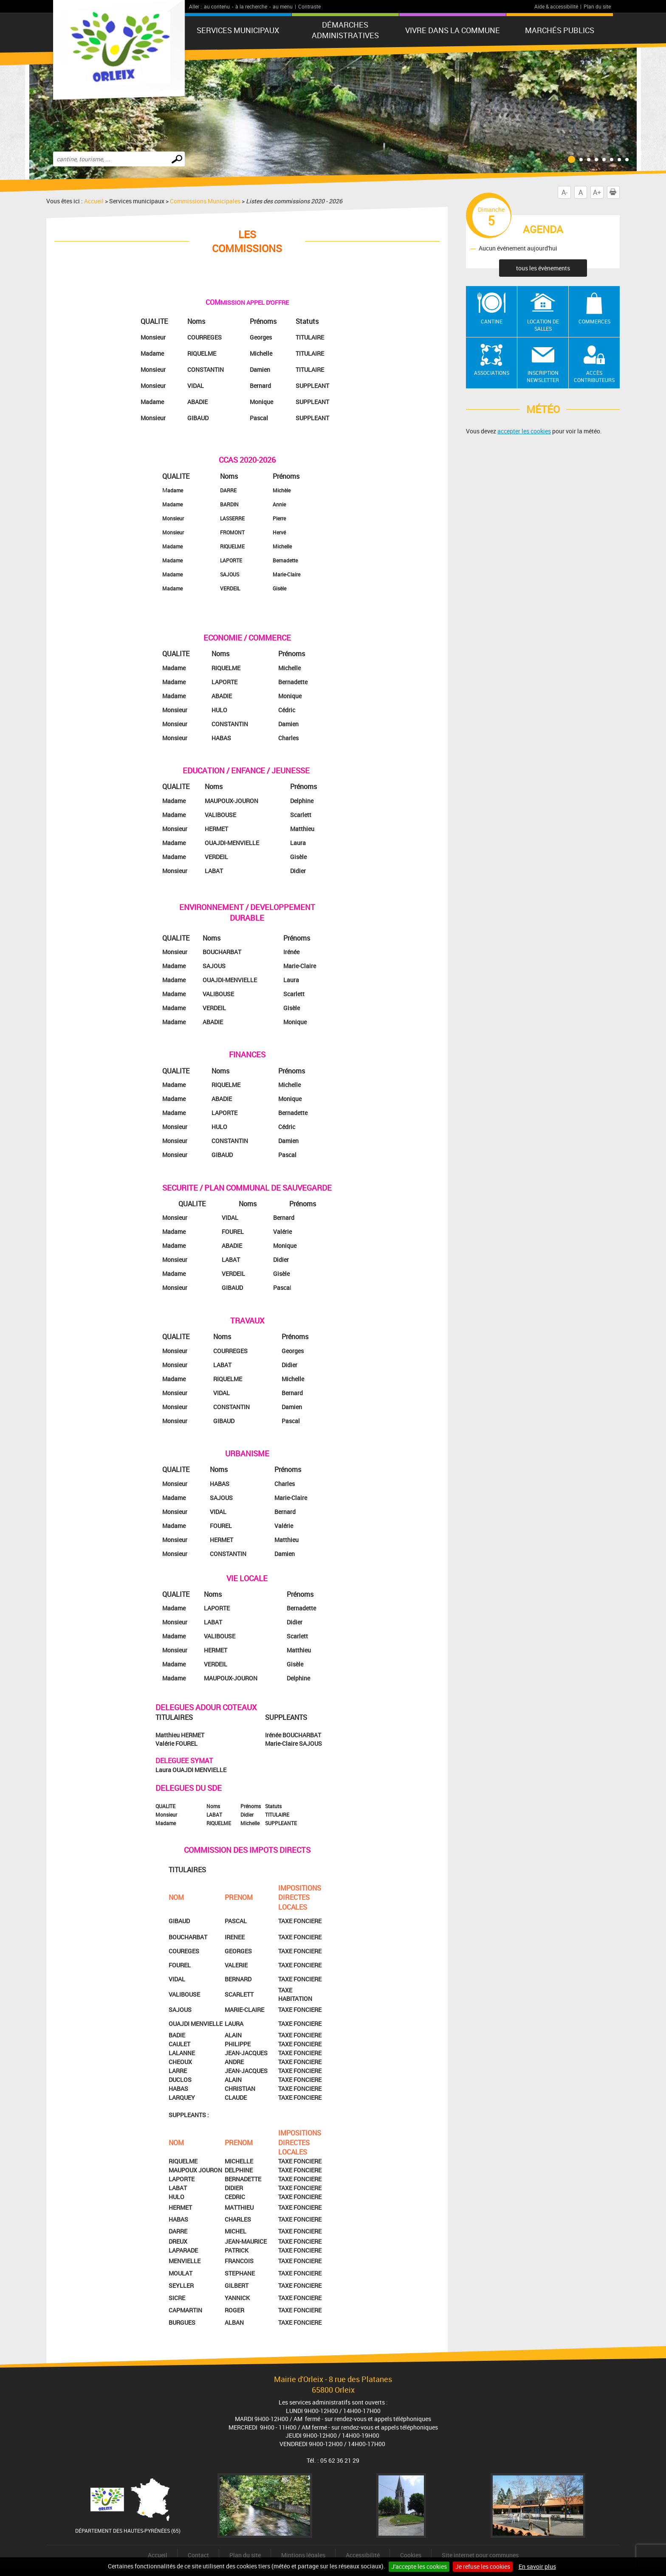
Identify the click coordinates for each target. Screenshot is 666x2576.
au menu (283, 6)
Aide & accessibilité (556, 6)
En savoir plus (537, 2566)
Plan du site (597, 6)
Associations (491, 372)
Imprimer (615, 192)
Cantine (491, 321)
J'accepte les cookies (419, 2566)
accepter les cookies (524, 431)
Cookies (410, 2555)
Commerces (594, 321)
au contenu (217, 6)
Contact (198, 2555)
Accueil (94, 201)
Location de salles (543, 325)
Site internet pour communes (480, 2555)
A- (564, 192)
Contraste (309, 6)
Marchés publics (559, 30)
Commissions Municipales (205, 201)
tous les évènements (543, 268)
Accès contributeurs (594, 376)
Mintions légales (303, 2555)
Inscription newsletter (543, 376)
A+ (597, 192)
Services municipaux (238, 30)
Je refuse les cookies (482, 2566)
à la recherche (251, 6)
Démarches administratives (345, 30)
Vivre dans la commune (452, 30)
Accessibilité (363, 2555)
